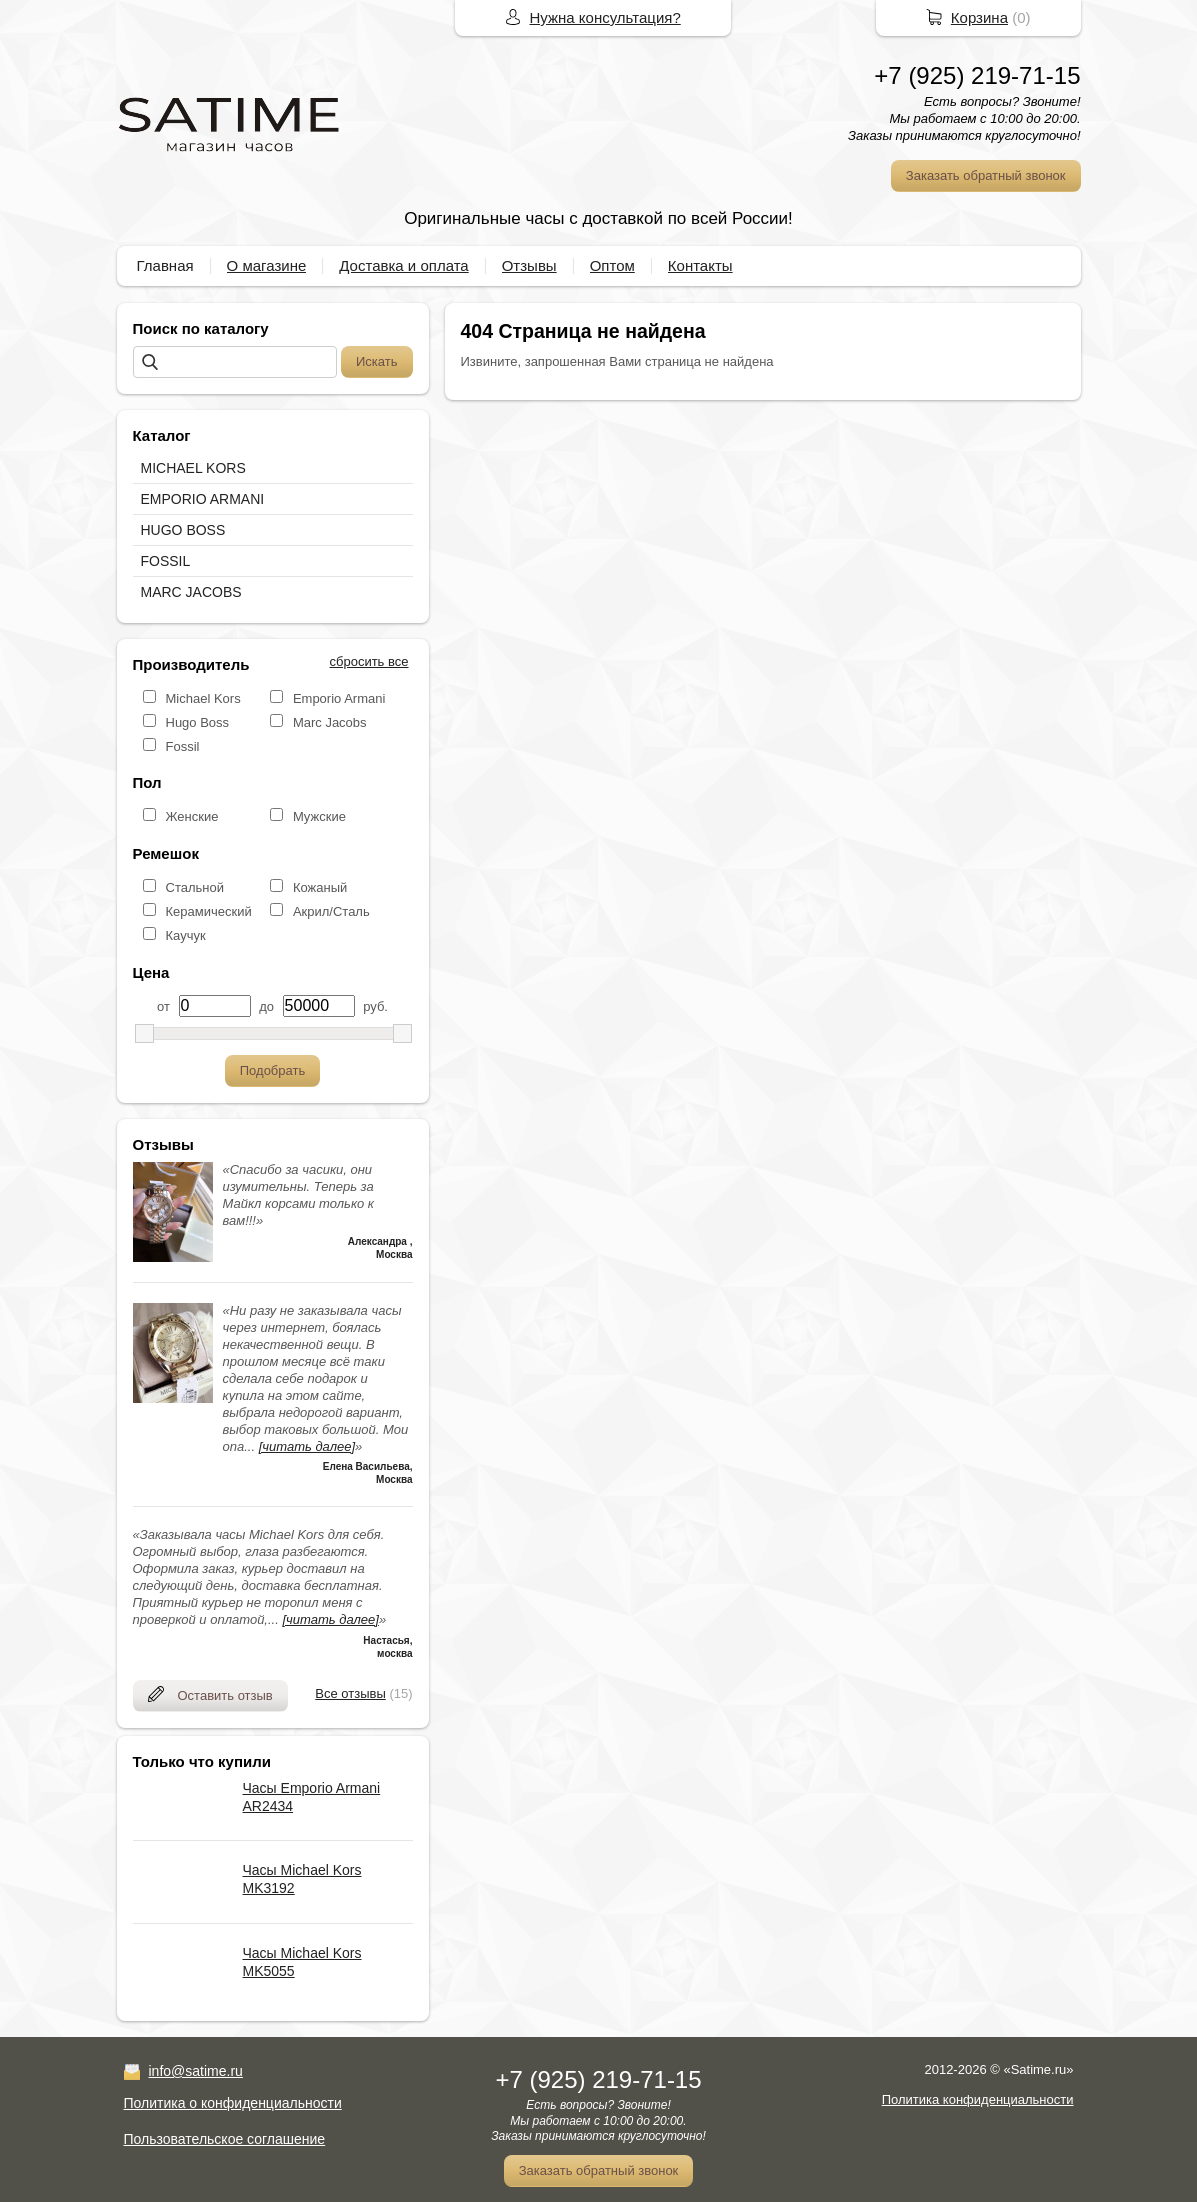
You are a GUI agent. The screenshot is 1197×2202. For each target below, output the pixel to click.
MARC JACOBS (191, 592)
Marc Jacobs (330, 722)
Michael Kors (203, 698)
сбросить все (369, 661)
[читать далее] (307, 1446)
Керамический (209, 911)
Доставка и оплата (403, 265)
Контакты (700, 265)
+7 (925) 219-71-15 (977, 75)
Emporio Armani (339, 698)
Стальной (195, 887)
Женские (192, 816)
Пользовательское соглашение (225, 2139)
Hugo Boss (198, 722)
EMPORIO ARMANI (203, 499)
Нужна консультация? (605, 17)
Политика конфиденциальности (978, 2099)
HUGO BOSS (183, 530)
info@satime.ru (196, 2071)
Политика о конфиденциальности (233, 2103)
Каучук (186, 935)
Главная (165, 265)
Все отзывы (350, 1693)
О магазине (267, 265)
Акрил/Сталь (331, 911)
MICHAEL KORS (193, 468)
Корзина (979, 17)
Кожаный (320, 887)
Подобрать (272, 1070)
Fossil (183, 746)
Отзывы (529, 265)
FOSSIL (166, 561)
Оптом (612, 265)
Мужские (319, 816)
